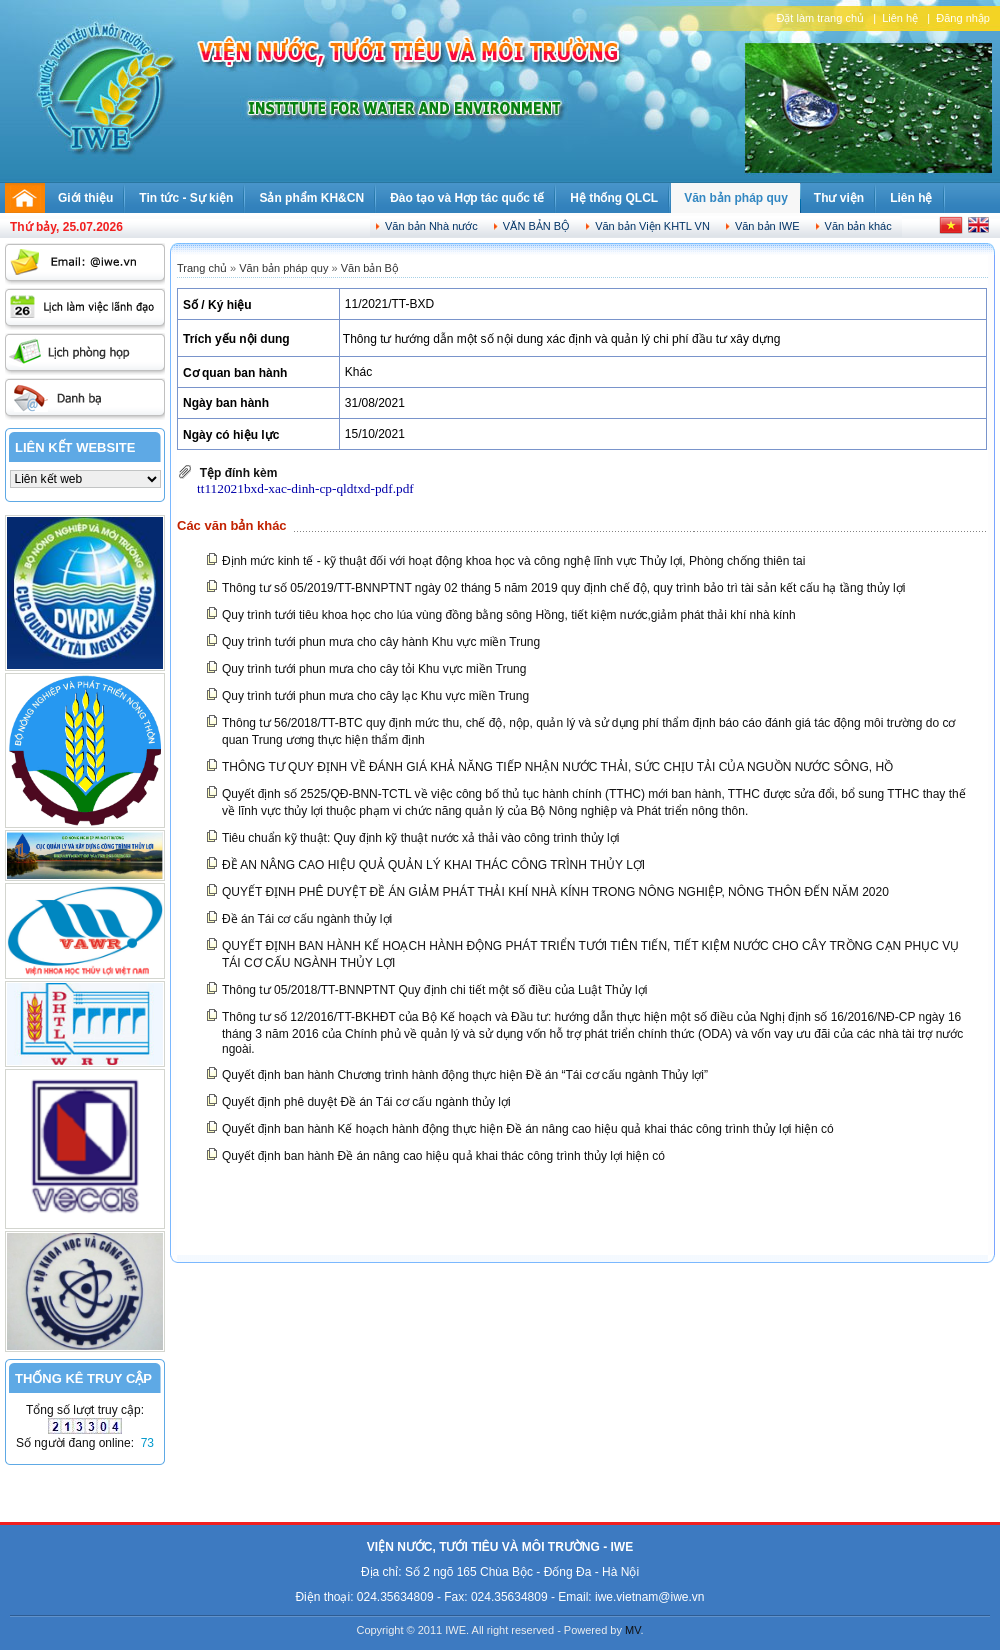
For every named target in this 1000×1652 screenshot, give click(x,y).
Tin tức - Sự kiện (186, 198)
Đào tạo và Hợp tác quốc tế (467, 198)
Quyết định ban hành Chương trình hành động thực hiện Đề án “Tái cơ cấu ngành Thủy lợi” (465, 1075)
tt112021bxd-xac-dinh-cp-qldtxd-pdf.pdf (305, 488)
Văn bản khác (858, 226)
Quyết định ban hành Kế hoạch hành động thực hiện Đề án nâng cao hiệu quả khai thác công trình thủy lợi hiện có (528, 1129)
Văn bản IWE (767, 226)
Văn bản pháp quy (736, 198)
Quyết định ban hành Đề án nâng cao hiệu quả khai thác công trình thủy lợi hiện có (443, 1156)
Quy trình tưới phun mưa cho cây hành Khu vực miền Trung (381, 642)
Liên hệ (900, 18)
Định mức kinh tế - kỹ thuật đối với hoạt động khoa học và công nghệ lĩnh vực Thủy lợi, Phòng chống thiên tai (513, 561)
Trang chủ (202, 268)
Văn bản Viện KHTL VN (652, 226)
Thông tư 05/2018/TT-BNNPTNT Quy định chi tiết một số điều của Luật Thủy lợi (434, 990)
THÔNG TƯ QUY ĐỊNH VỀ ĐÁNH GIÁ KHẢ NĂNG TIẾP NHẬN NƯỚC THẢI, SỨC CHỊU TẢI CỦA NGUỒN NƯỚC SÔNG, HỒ (557, 767)
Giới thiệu (85, 198)
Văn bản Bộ (536, 226)
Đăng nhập (963, 18)
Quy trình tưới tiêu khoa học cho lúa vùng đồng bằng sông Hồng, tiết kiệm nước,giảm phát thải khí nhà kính (509, 615)
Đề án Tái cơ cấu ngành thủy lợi (307, 919)
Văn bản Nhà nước (431, 226)
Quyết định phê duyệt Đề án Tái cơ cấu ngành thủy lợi (366, 1102)
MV (633, 1630)
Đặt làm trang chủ (820, 18)
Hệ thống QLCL (614, 198)
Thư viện (839, 198)
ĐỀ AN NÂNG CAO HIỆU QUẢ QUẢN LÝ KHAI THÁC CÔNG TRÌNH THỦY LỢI (433, 865)
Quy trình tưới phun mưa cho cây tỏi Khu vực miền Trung (374, 669)
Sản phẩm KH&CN (311, 198)
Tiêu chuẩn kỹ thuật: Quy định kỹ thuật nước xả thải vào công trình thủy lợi (420, 838)
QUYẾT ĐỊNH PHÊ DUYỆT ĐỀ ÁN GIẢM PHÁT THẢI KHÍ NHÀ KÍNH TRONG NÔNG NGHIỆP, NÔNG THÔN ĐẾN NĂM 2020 (555, 892)
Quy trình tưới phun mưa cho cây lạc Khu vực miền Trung (375, 696)
